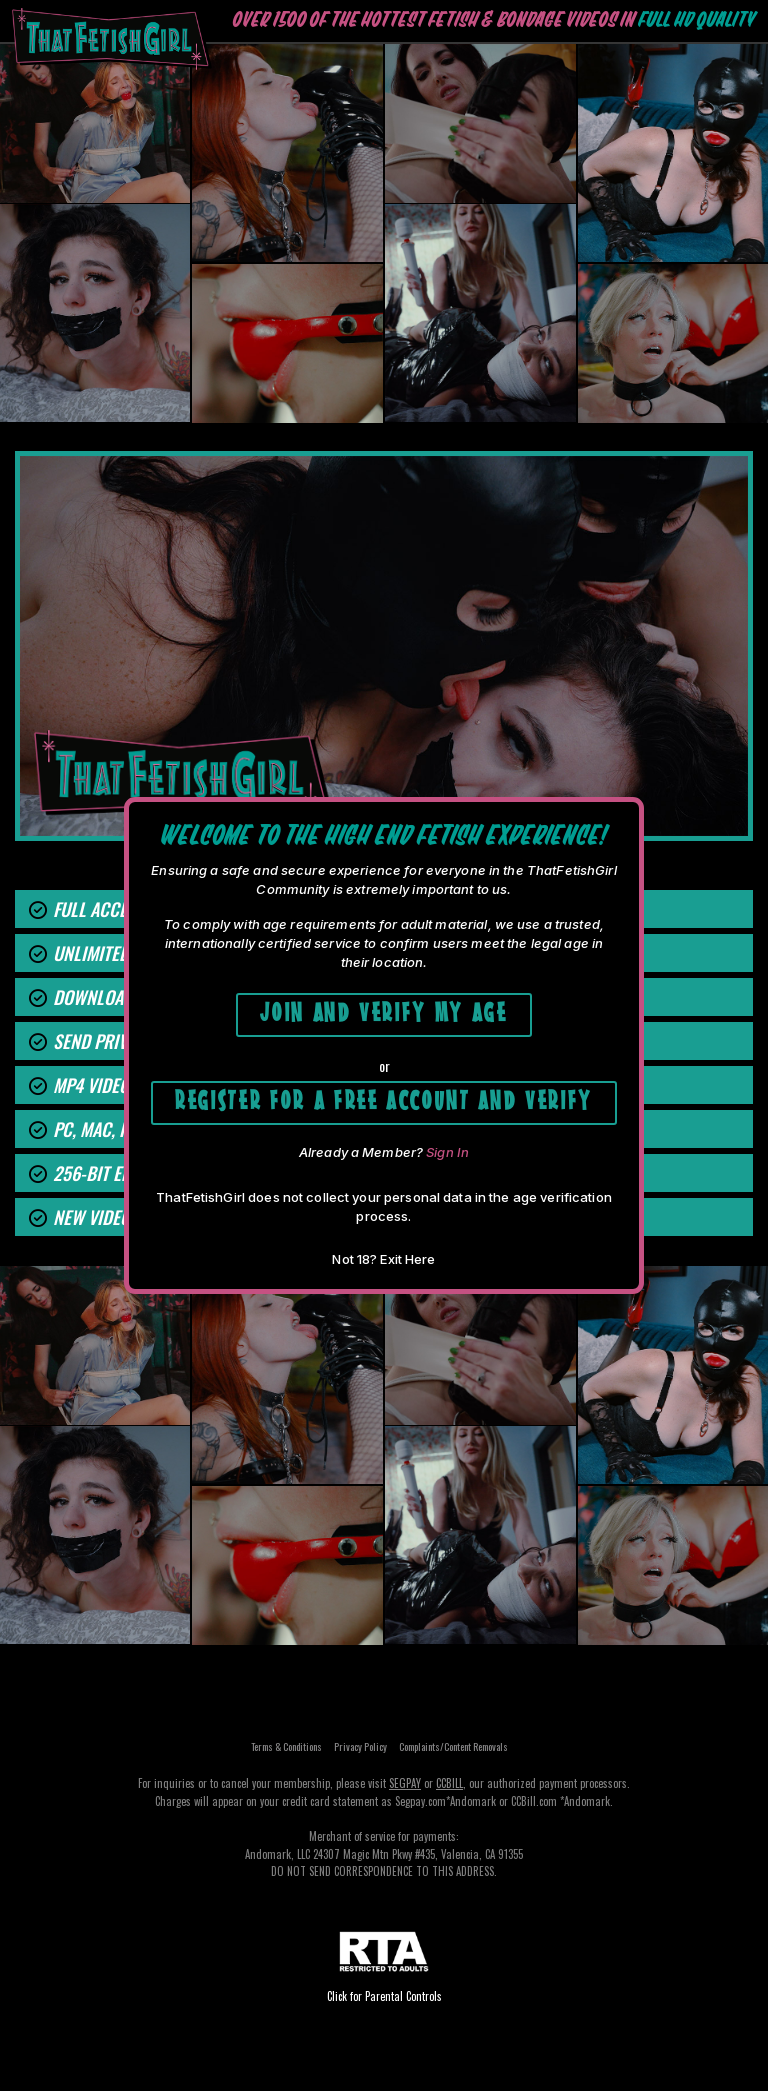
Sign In (447, 1152)
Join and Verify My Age (383, 1009)
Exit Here (407, 1259)
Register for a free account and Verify (384, 1097)
